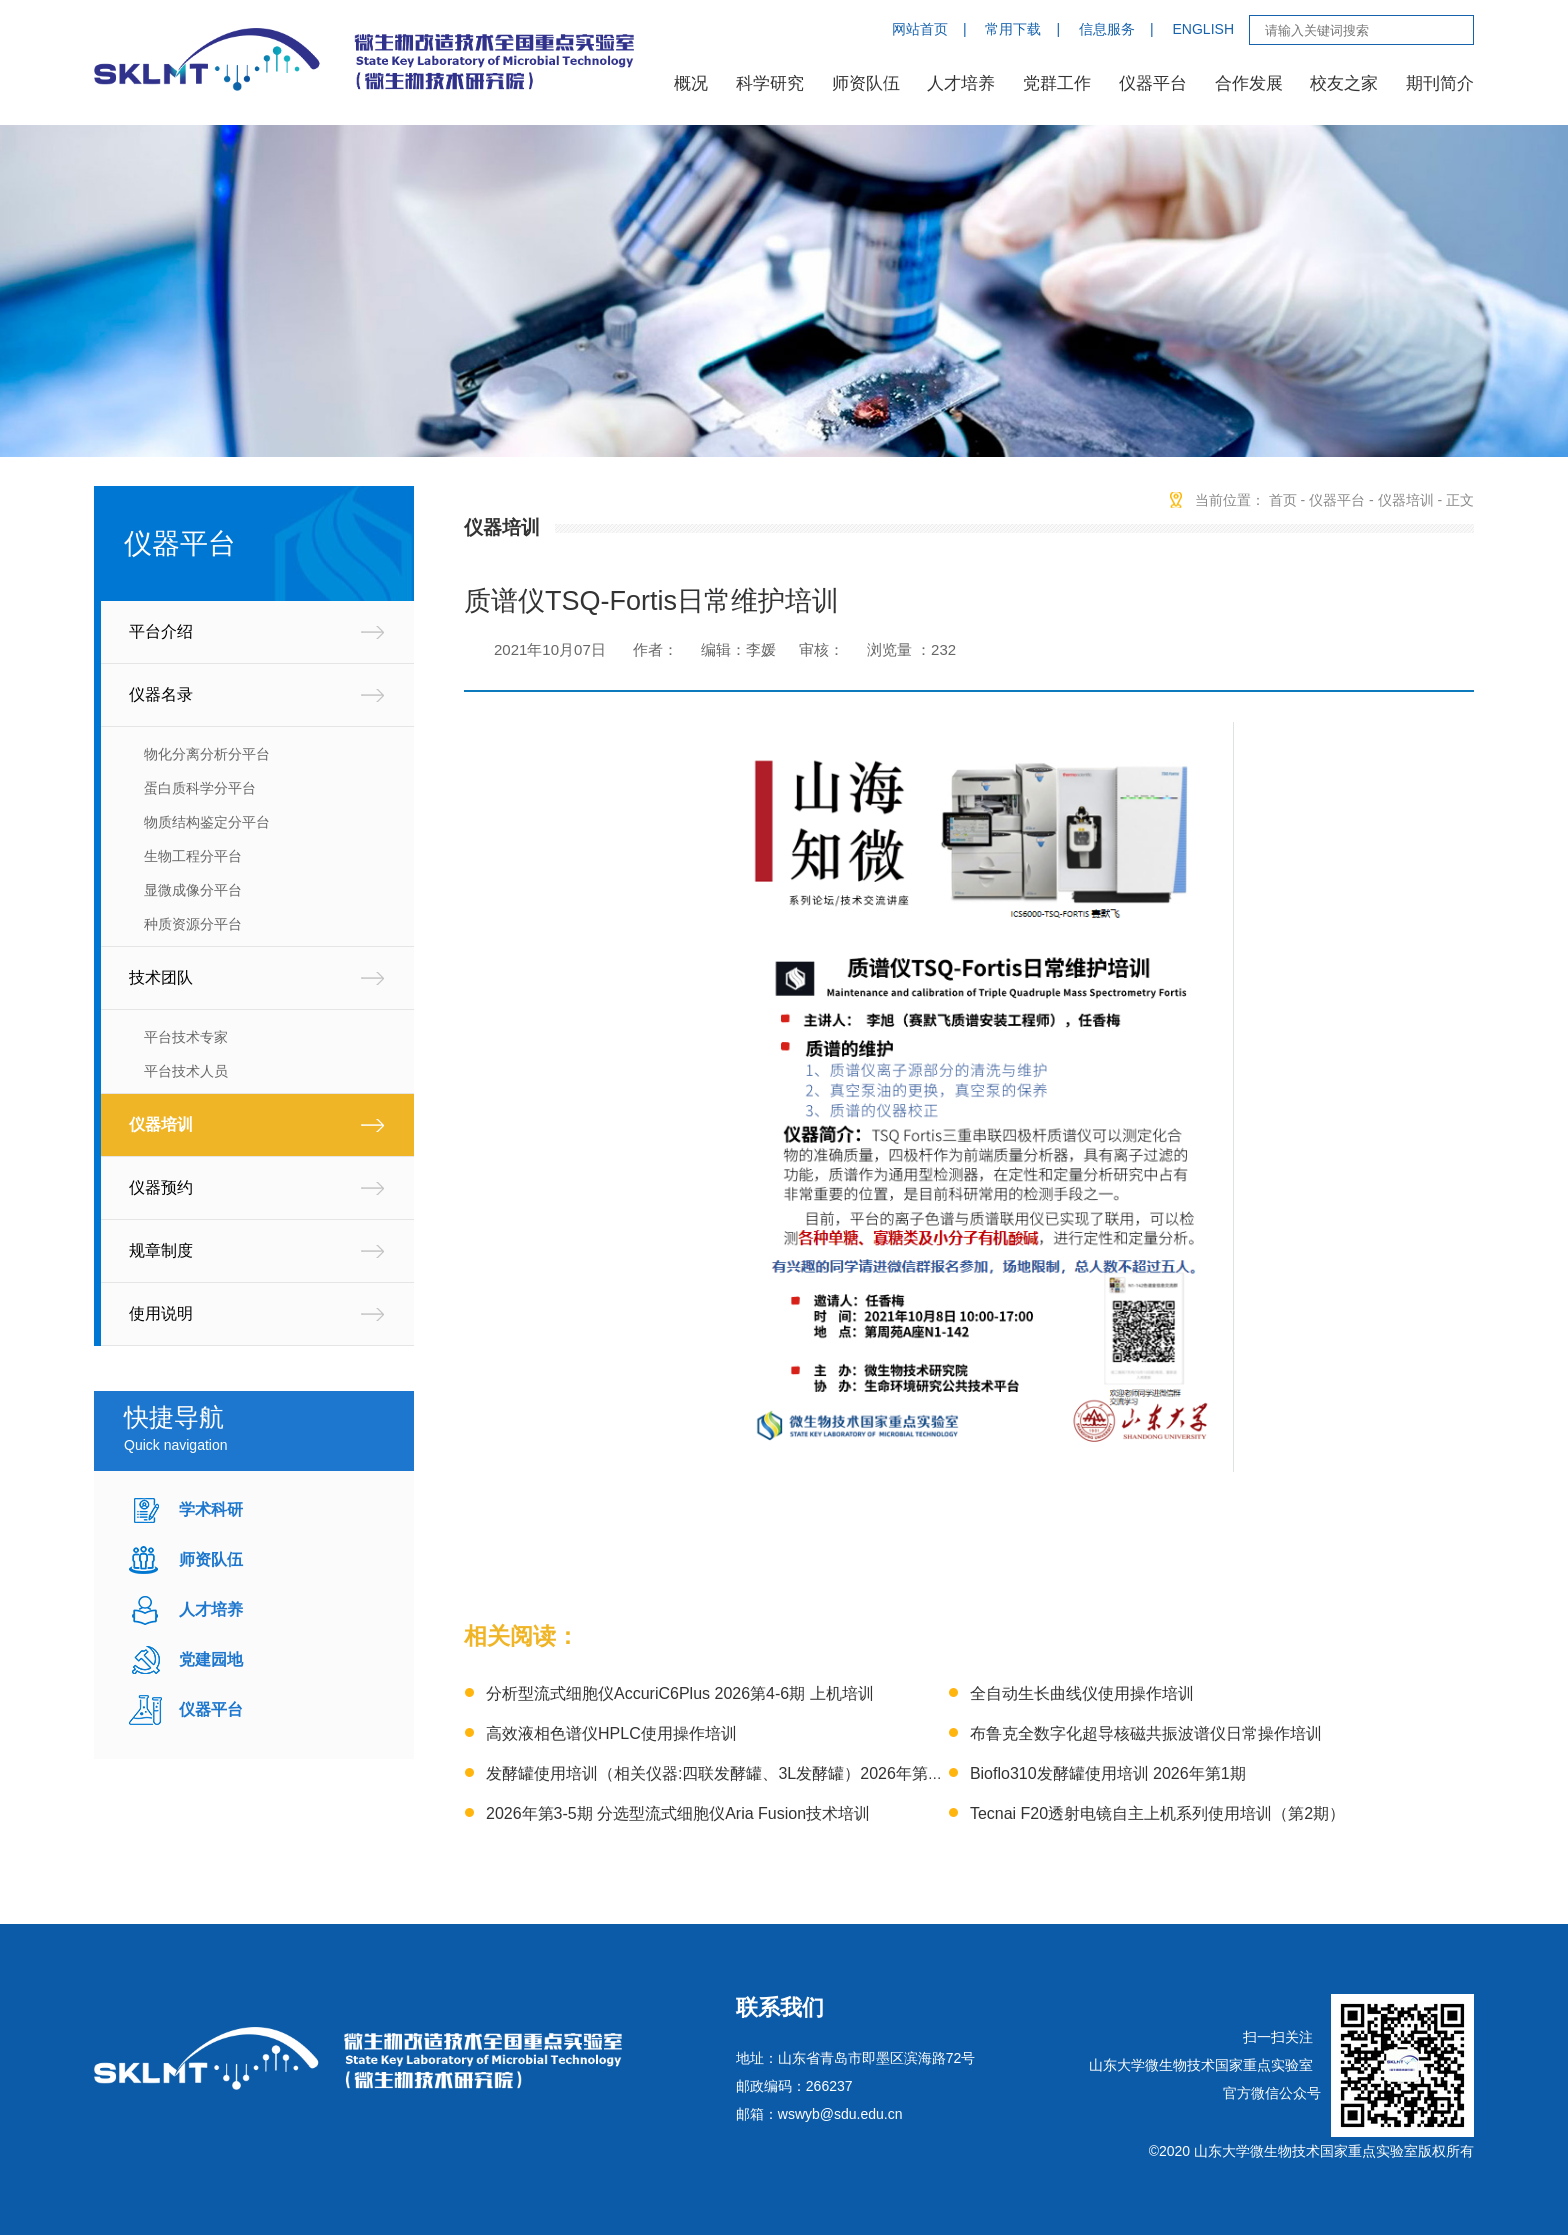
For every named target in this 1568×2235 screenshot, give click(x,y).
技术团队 (161, 977)
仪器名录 (161, 694)
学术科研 (211, 1509)
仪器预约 (161, 1187)
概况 (691, 83)
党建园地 (211, 1659)
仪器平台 (1153, 83)
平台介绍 (161, 631)
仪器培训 (161, 1124)
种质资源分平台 (193, 924)
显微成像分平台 (193, 890)
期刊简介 (1440, 83)
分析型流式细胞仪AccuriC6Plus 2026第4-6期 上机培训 (680, 1693)
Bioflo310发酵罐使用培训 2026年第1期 (1108, 1773)
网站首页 (920, 29)
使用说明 (161, 1313)
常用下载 (1013, 29)
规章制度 (161, 1250)
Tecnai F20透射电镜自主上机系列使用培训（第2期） (1157, 1813)
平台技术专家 (186, 1037)
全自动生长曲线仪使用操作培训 (1082, 1693)
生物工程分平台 (193, 856)
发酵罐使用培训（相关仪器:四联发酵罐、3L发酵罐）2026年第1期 (719, 1773)
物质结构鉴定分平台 (207, 822)
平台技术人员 (186, 1071)
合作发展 (1249, 83)
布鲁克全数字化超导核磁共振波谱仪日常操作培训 (1146, 1733)
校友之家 (1344, 83)
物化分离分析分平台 (207, 754)
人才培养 (961, 83)
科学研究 (770, 83)
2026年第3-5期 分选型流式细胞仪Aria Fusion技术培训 (678, 1813)
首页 (1283, 500)
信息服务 (1107, 29)
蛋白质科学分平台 (200, 788)
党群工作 (1057, 83)
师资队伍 (866, 83)
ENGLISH (1203, 29)
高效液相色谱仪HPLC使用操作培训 (611, 1733)
